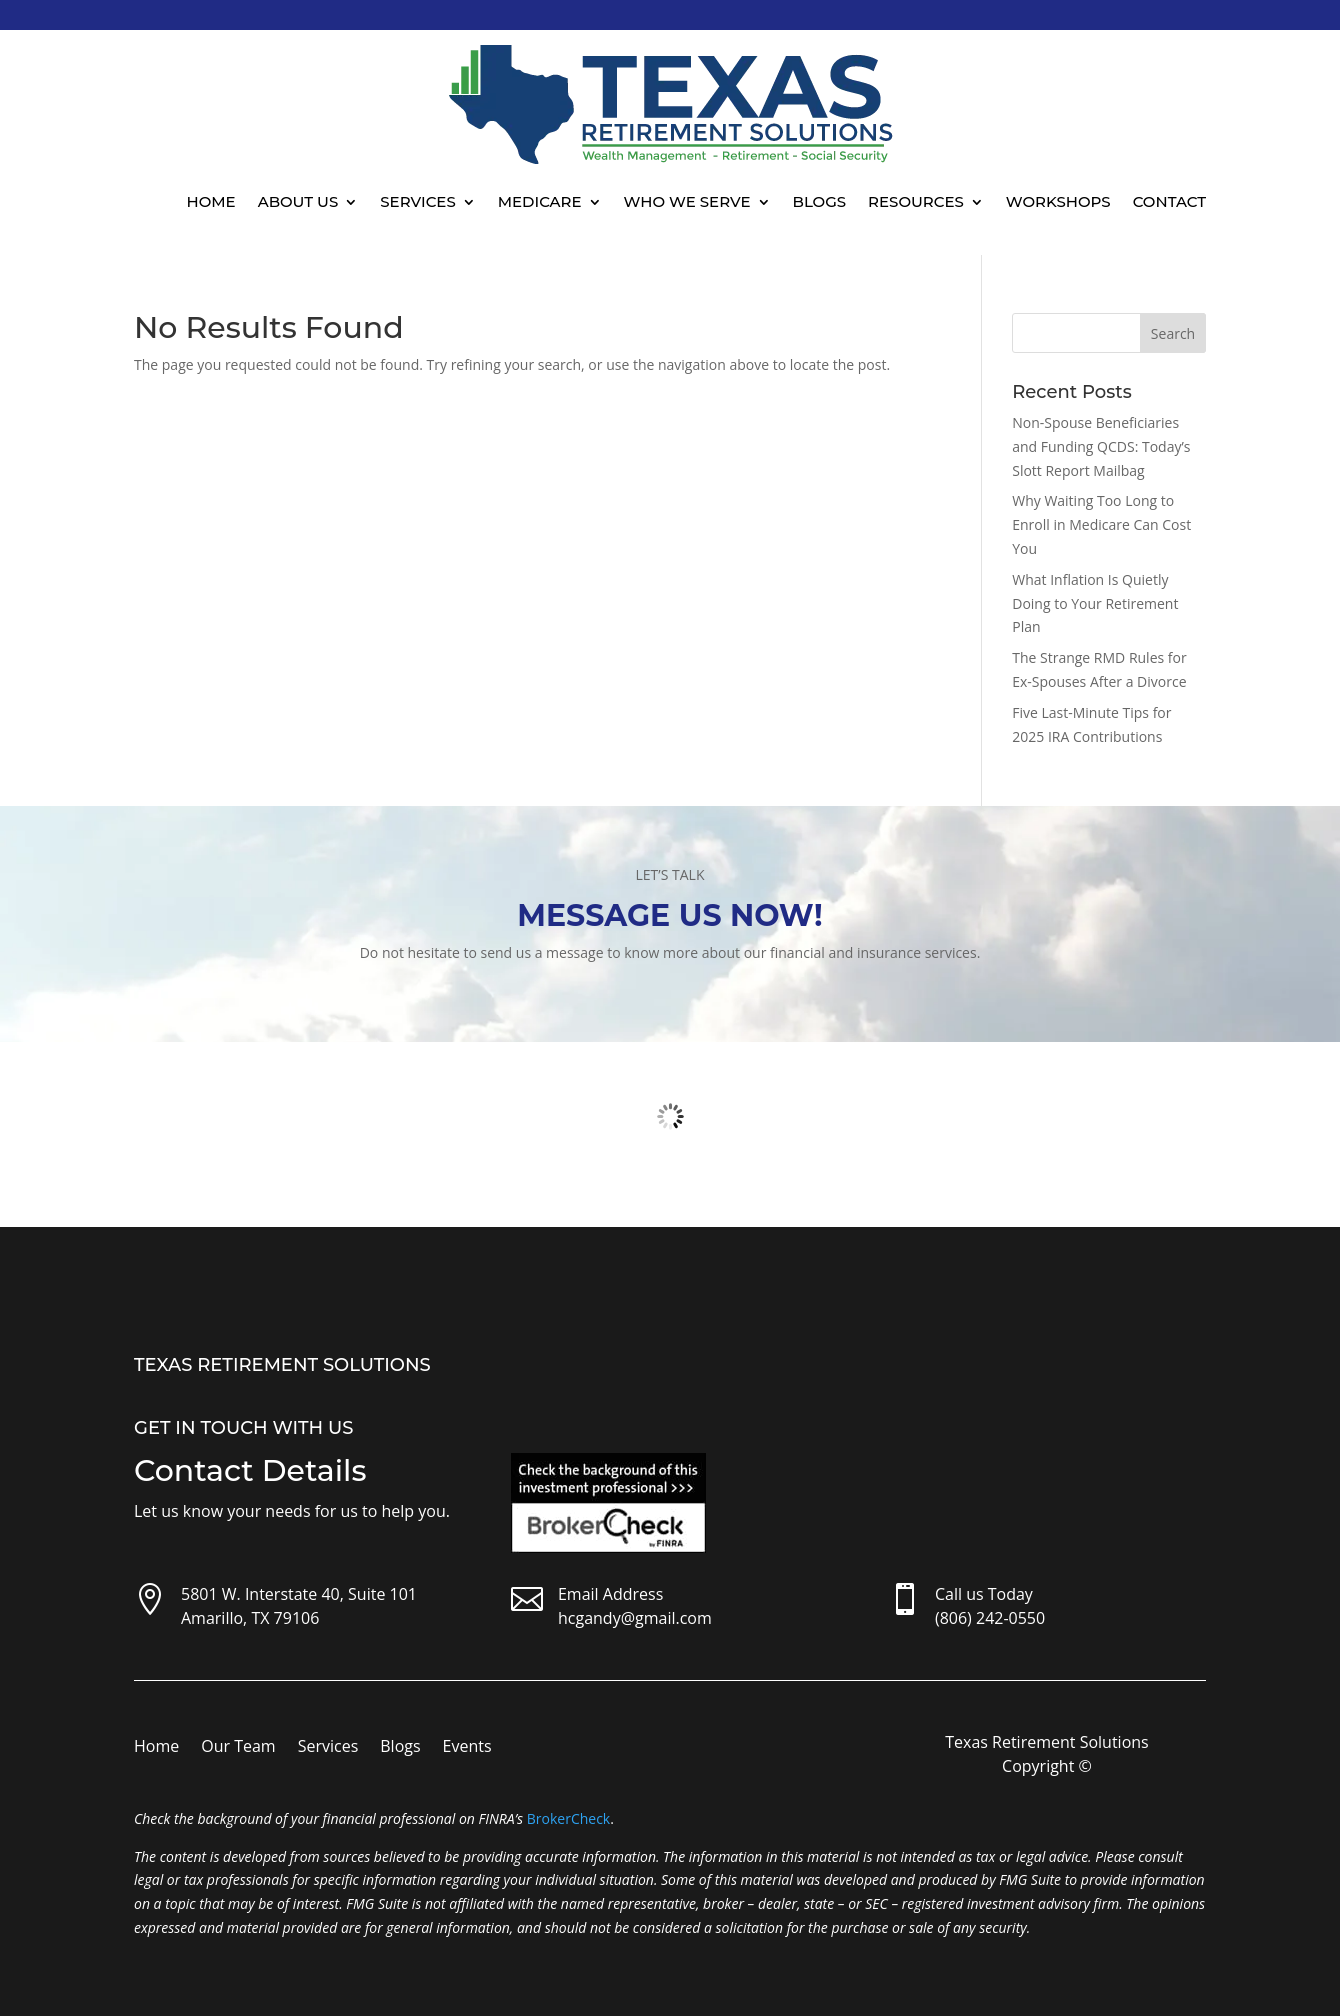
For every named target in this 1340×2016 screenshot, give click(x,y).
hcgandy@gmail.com (635, 1618)
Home (211, 201)
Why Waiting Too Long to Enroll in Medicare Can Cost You (1101, 524)
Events (467, 1748)
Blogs (820, 201)
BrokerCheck (568, 1818)
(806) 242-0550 (990, 1618)
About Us (298, 201)
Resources (916, 201)
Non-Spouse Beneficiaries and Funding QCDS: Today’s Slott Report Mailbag (1101, 446)
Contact (1169, 201)
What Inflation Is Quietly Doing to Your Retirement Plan (1095, 603)
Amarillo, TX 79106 (250, 1618)
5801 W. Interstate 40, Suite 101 (299, 1594)
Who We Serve (687, 201)
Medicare (540, 201)
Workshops (1058, 201)
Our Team (238, 1748)
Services (417, 201)
